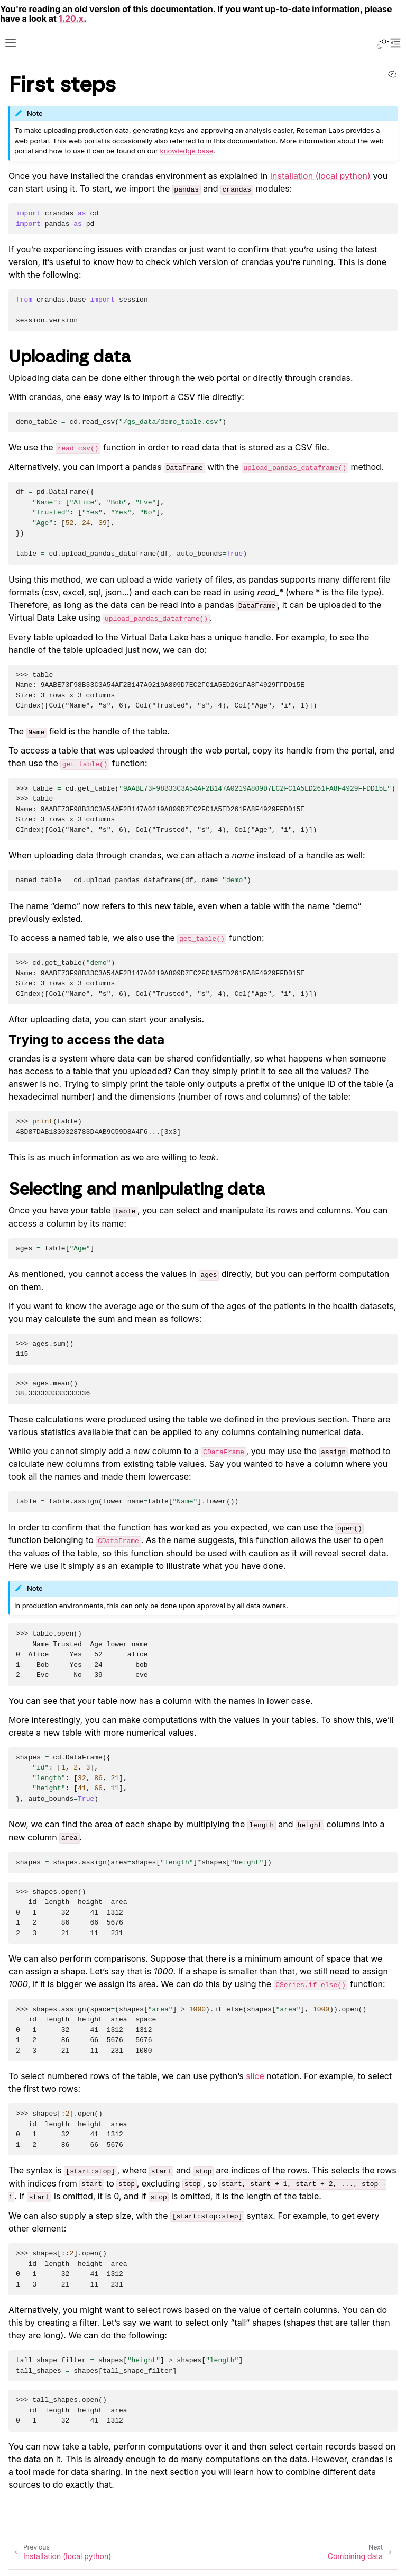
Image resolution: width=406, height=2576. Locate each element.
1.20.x (71, 18)
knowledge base (187, 151)
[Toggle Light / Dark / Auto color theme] (382, 43)
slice (255, 2076)
